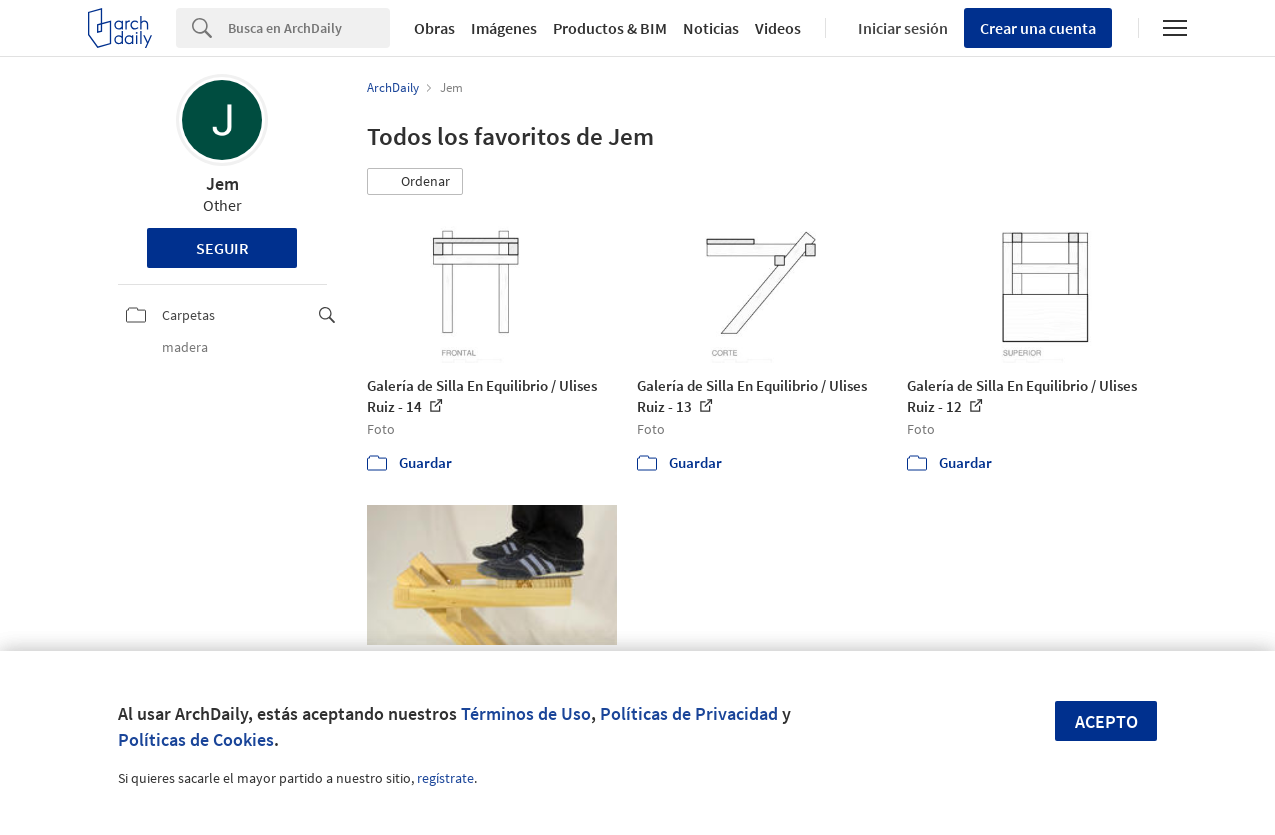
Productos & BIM (610, 28)
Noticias (711, 28)
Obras (434, 28)
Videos (778, 28)
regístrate (445, 778)
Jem (222, 183)
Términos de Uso (526, 713)
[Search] (309, 28)
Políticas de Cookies (196, 739)
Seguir (222, 248)
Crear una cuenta (1038, 28)
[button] (415, 182)
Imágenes (504, 28)
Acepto (1106, 721)
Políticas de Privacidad (689, 713)
